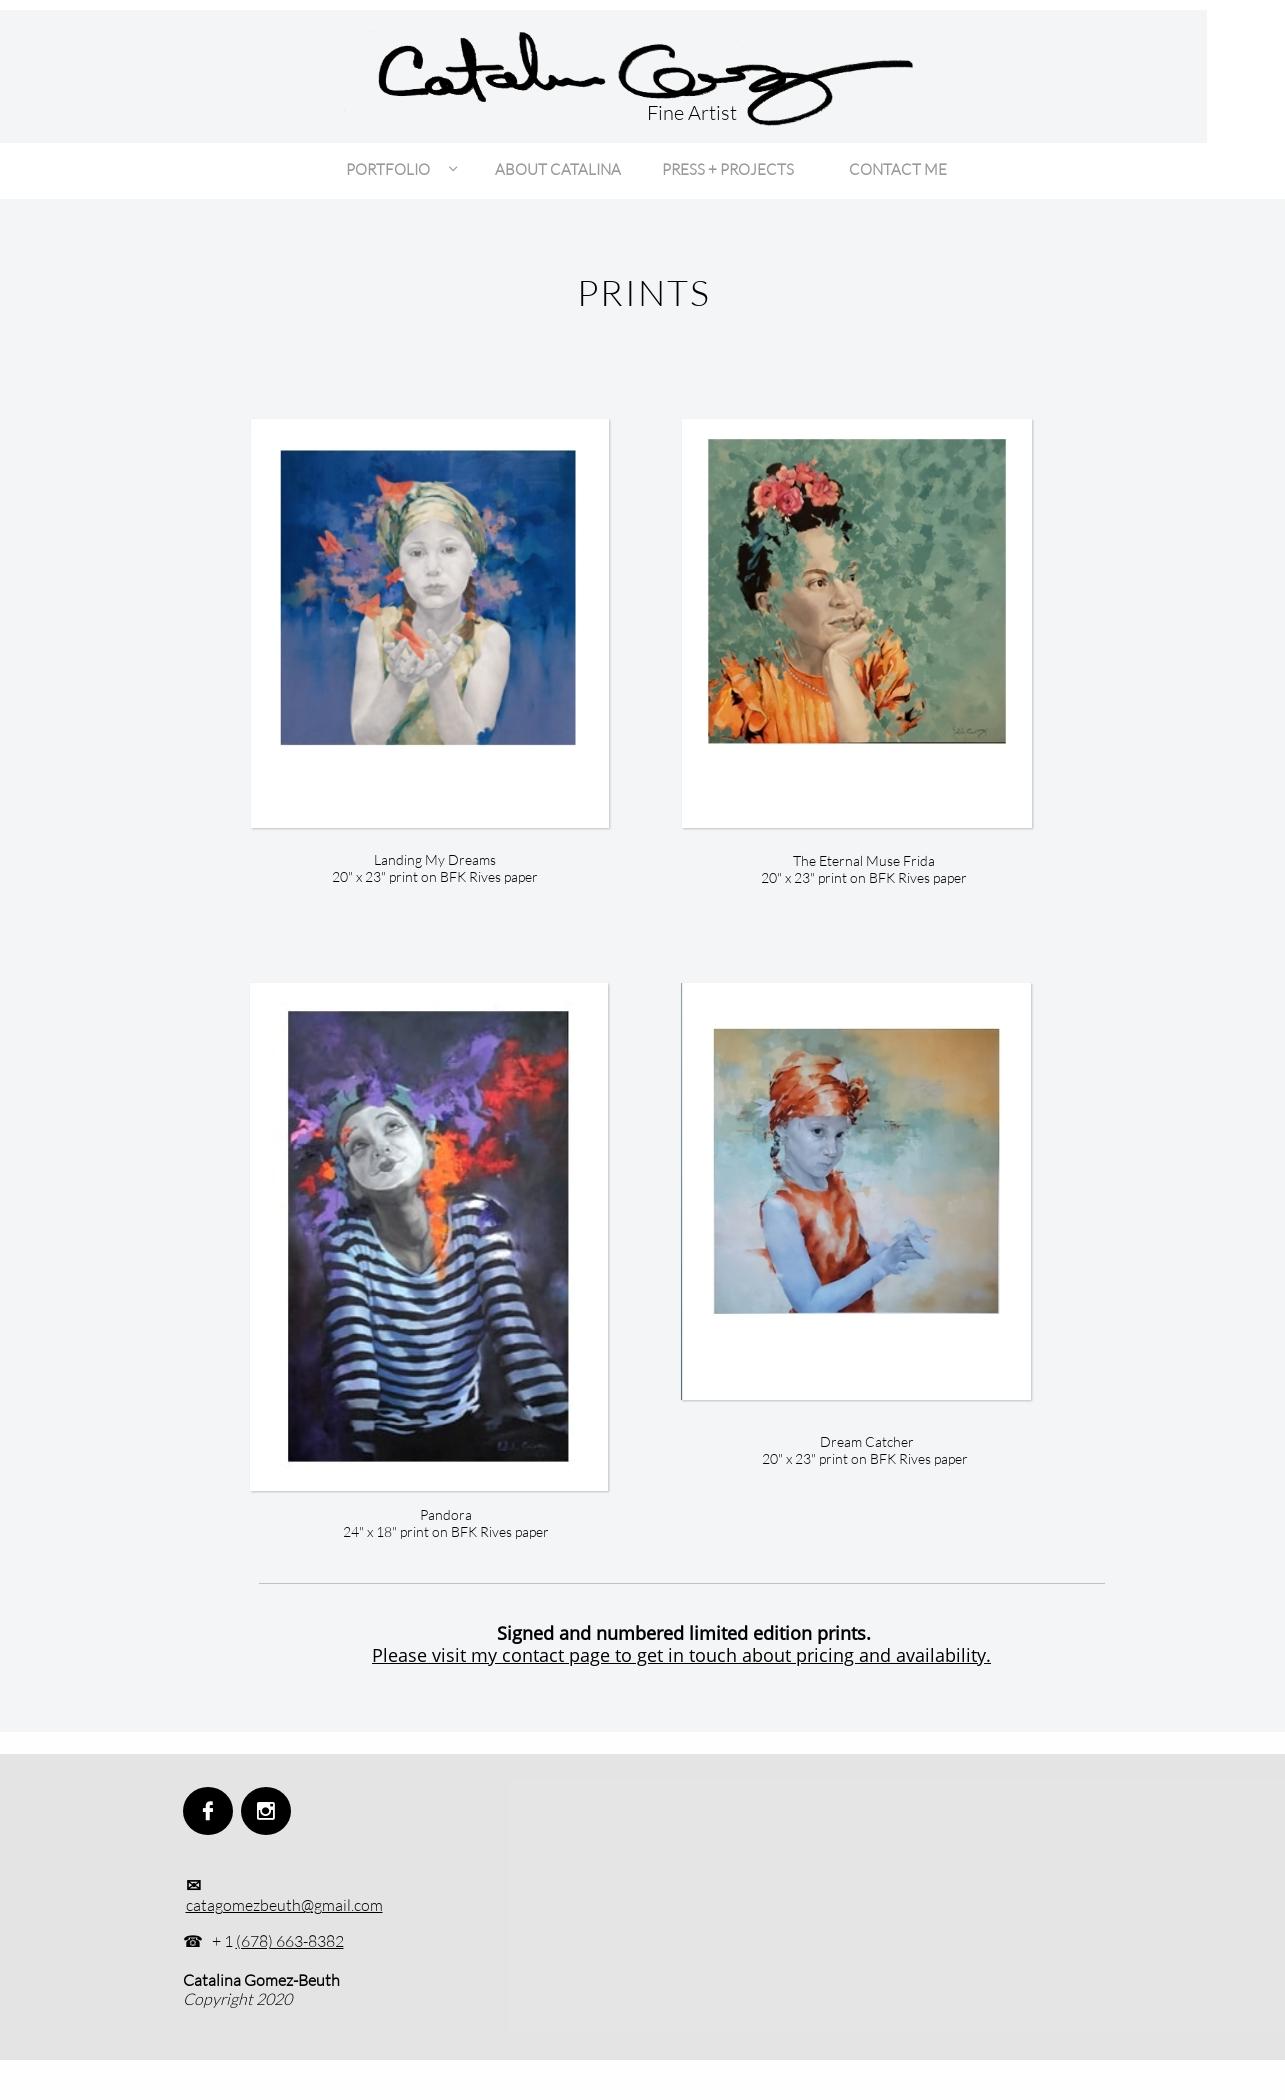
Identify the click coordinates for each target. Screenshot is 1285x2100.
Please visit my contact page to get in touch (554, 1655)
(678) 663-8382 (290, 1941)
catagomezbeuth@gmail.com (284, 1905)
